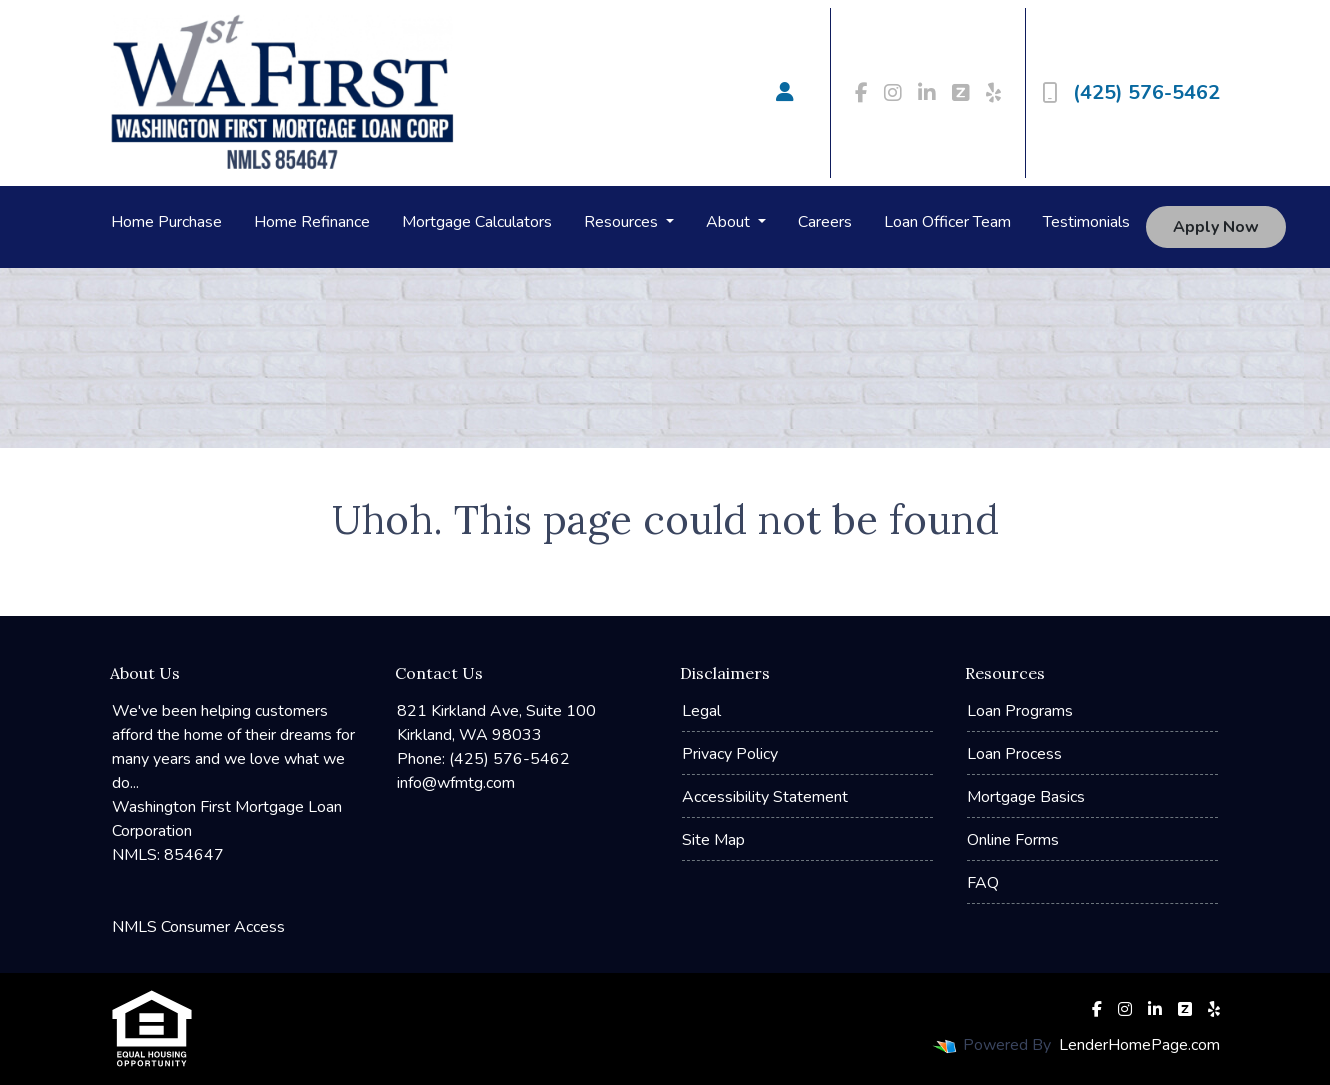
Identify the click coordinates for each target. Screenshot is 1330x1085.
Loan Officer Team (947, 222)
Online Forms (1013, 840)
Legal (701, 711)
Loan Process (1014, 754)
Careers (825, 222)
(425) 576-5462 (1131, 92)
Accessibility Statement (765, 797)
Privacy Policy (730, 754)
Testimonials (1086, 222)
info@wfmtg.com (456, 783)
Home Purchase (166, 222)
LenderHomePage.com (1139, 1045)
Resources (623, 222)
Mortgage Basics (1026, 797)
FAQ (983, 883)
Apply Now (1216, 227)
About (730, 222)
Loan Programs (1020, 711)
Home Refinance (312, 222)
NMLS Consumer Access (198, 927)
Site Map (713, 840)
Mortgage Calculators (477, 222)
